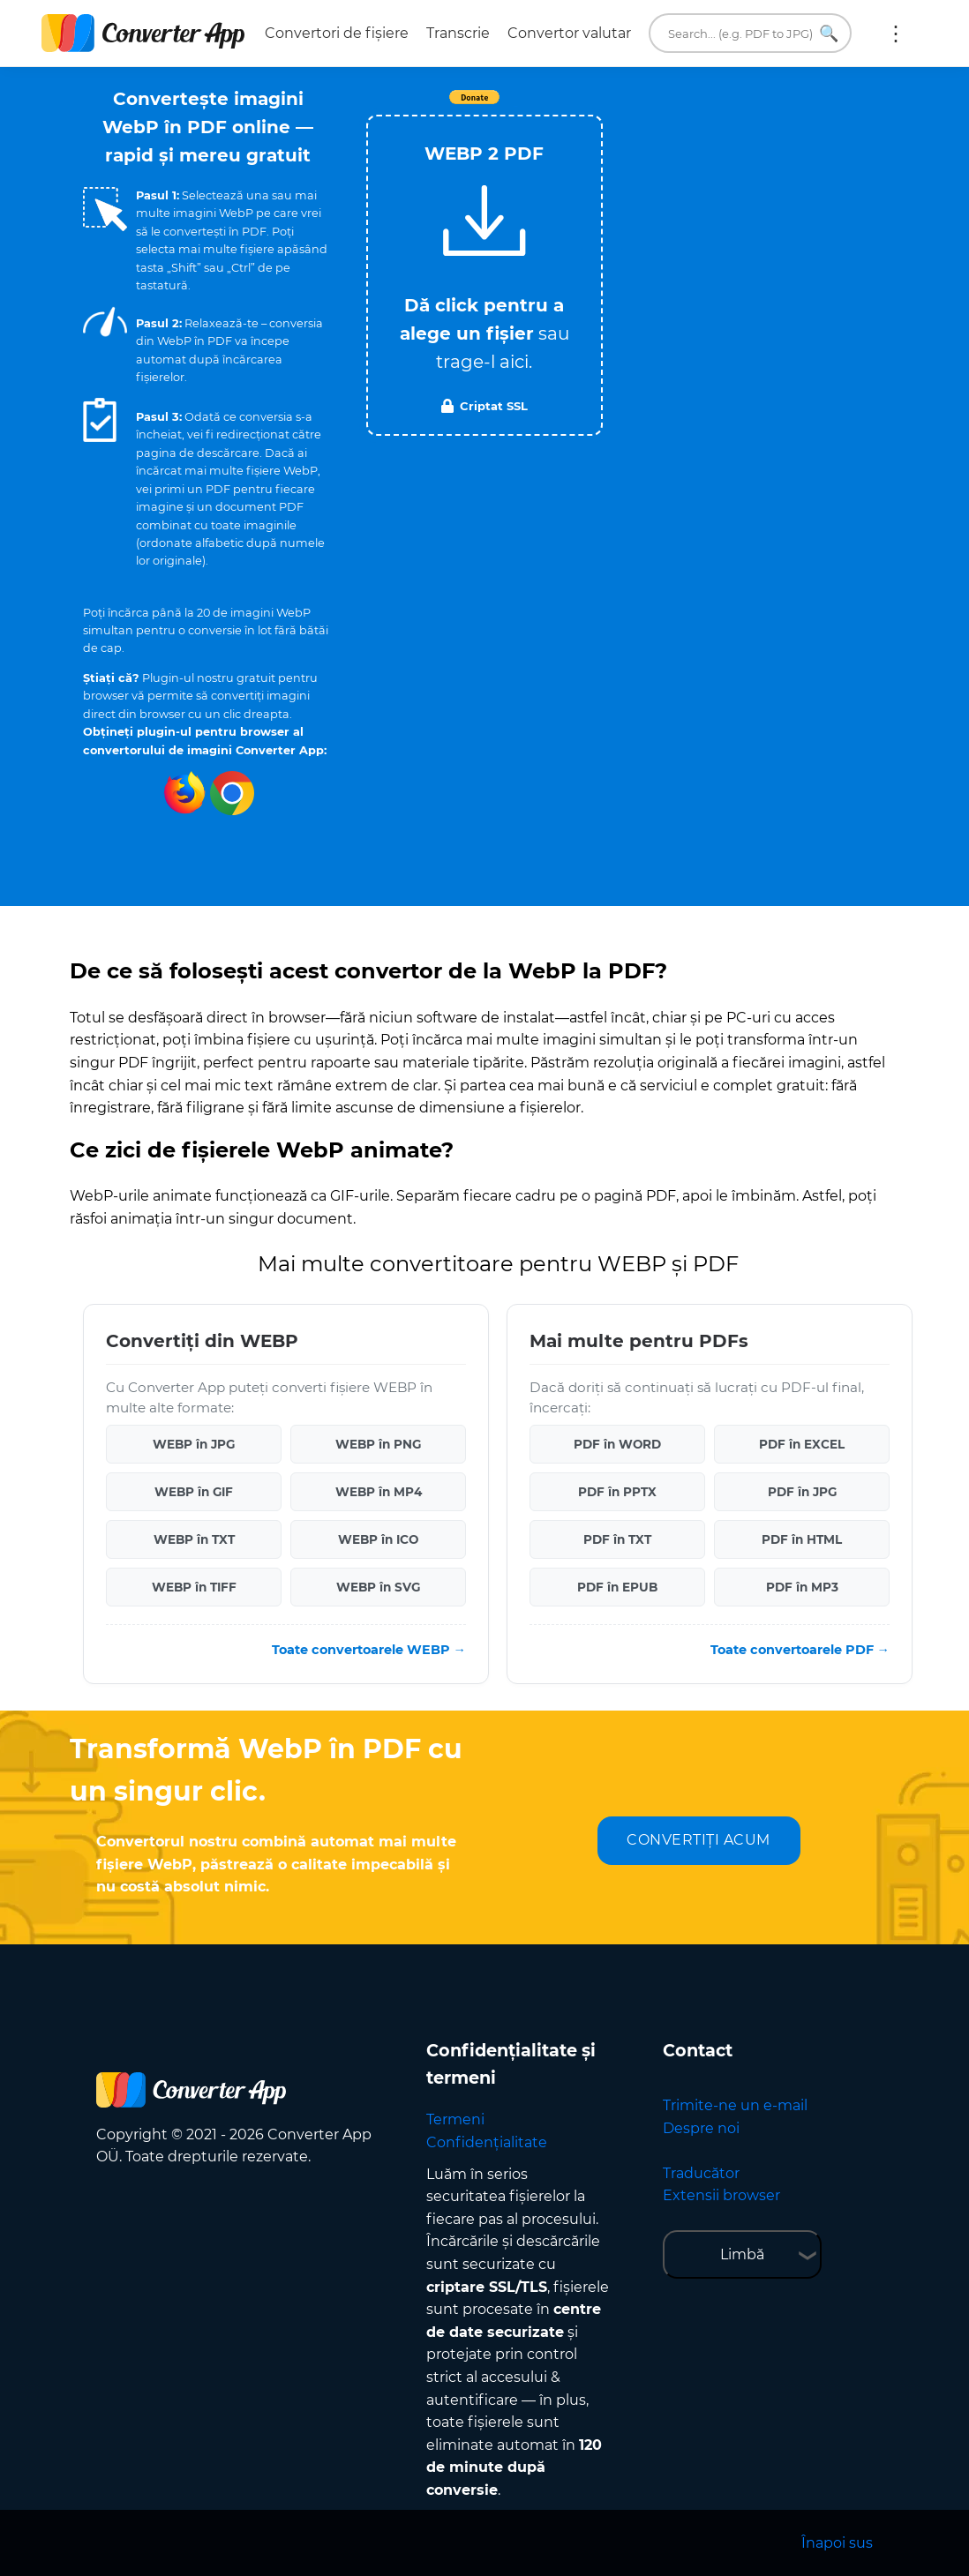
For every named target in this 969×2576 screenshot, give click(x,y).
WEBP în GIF (193, 1492)
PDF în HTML (802, 1539)
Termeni (455, 2119)
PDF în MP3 (802, 1587)
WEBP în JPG (194, 1444)
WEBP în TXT (194, 1539)
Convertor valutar (569, 33)
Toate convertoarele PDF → (800, 1650)
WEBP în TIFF (194, 1587)
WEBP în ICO (378, 1539)
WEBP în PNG (378, 1444)
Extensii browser (721, 2195)
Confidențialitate (486, 2142)
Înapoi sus (837, 2543)
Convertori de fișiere (337, 33)
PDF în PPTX (617, 1492)
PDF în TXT (617, 1539)
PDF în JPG (802, 1492)
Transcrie (458, 33)
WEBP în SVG (378, 1587)
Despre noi (701, 2128)
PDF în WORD (617, 1444)
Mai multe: (895, 33)
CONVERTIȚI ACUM (698, 1839)
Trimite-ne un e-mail (735, 2105)
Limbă (742, 2254)
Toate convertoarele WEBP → (369, 1650)
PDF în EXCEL (802, 1444)
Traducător (701, 2173)
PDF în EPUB (617, 1587)
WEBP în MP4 (378, 1492)
